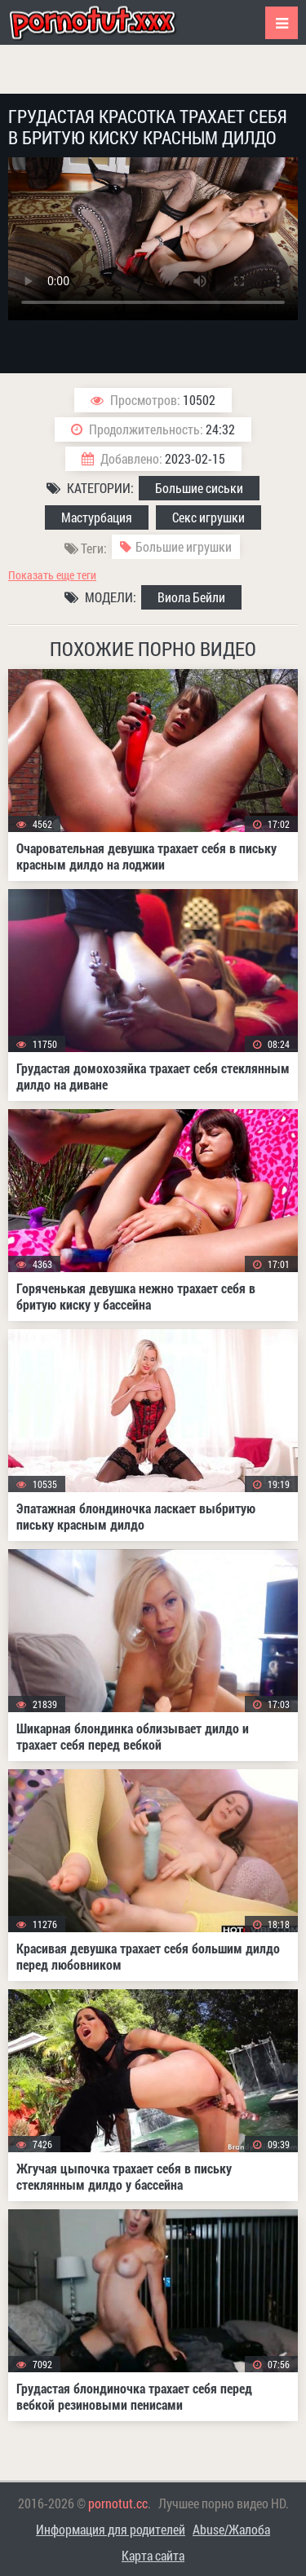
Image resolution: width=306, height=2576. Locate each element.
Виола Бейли (191, 596)
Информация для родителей (110, 2529)
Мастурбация (96, 517)
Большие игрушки (183, 546)
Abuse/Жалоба (231, 2529)
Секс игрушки (208, 517)
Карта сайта (153, 2555)
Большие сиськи (199, 487)
